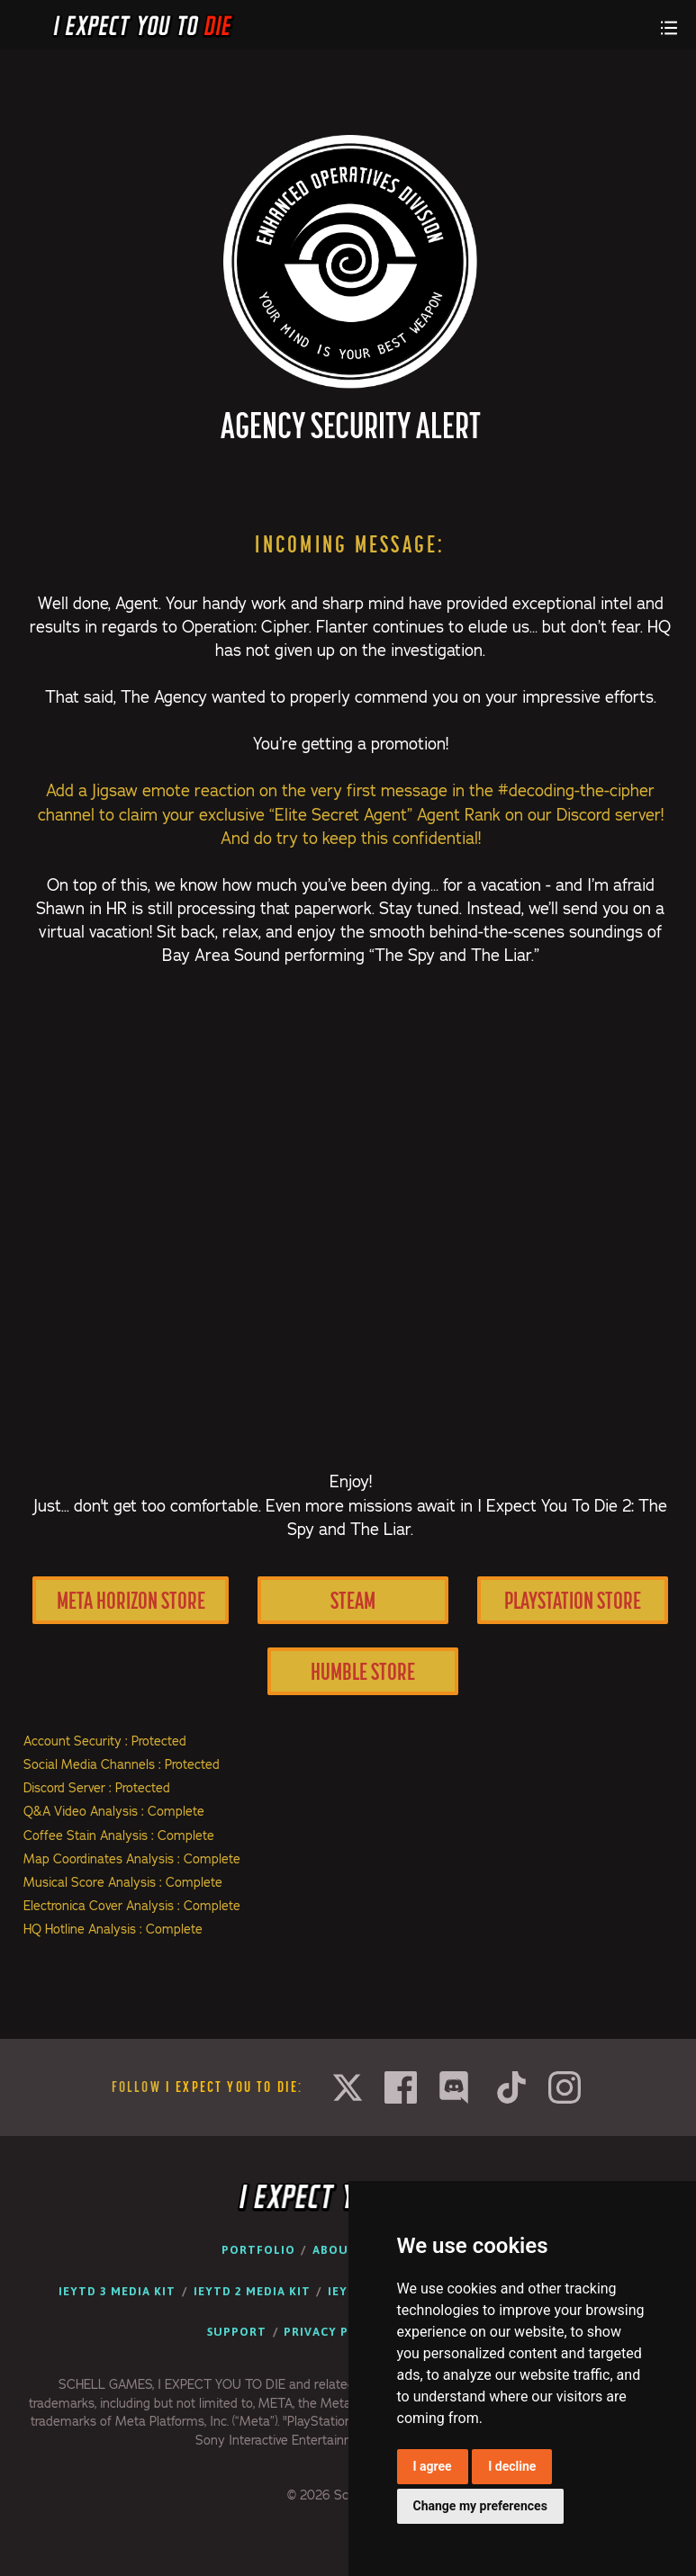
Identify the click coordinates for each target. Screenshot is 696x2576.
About (334, 2250)
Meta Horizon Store (131, 1600)
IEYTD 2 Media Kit (252, 2291)
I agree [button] (432, 2466)
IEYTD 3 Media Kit (117, 2291)
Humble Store (363, 1671)
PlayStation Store (572, 1600)
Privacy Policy (335, 2331)
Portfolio (258, 2250)
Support (237, 2331)
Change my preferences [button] (480, 2506)
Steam (352, 1600)
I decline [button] (512, 2466)
